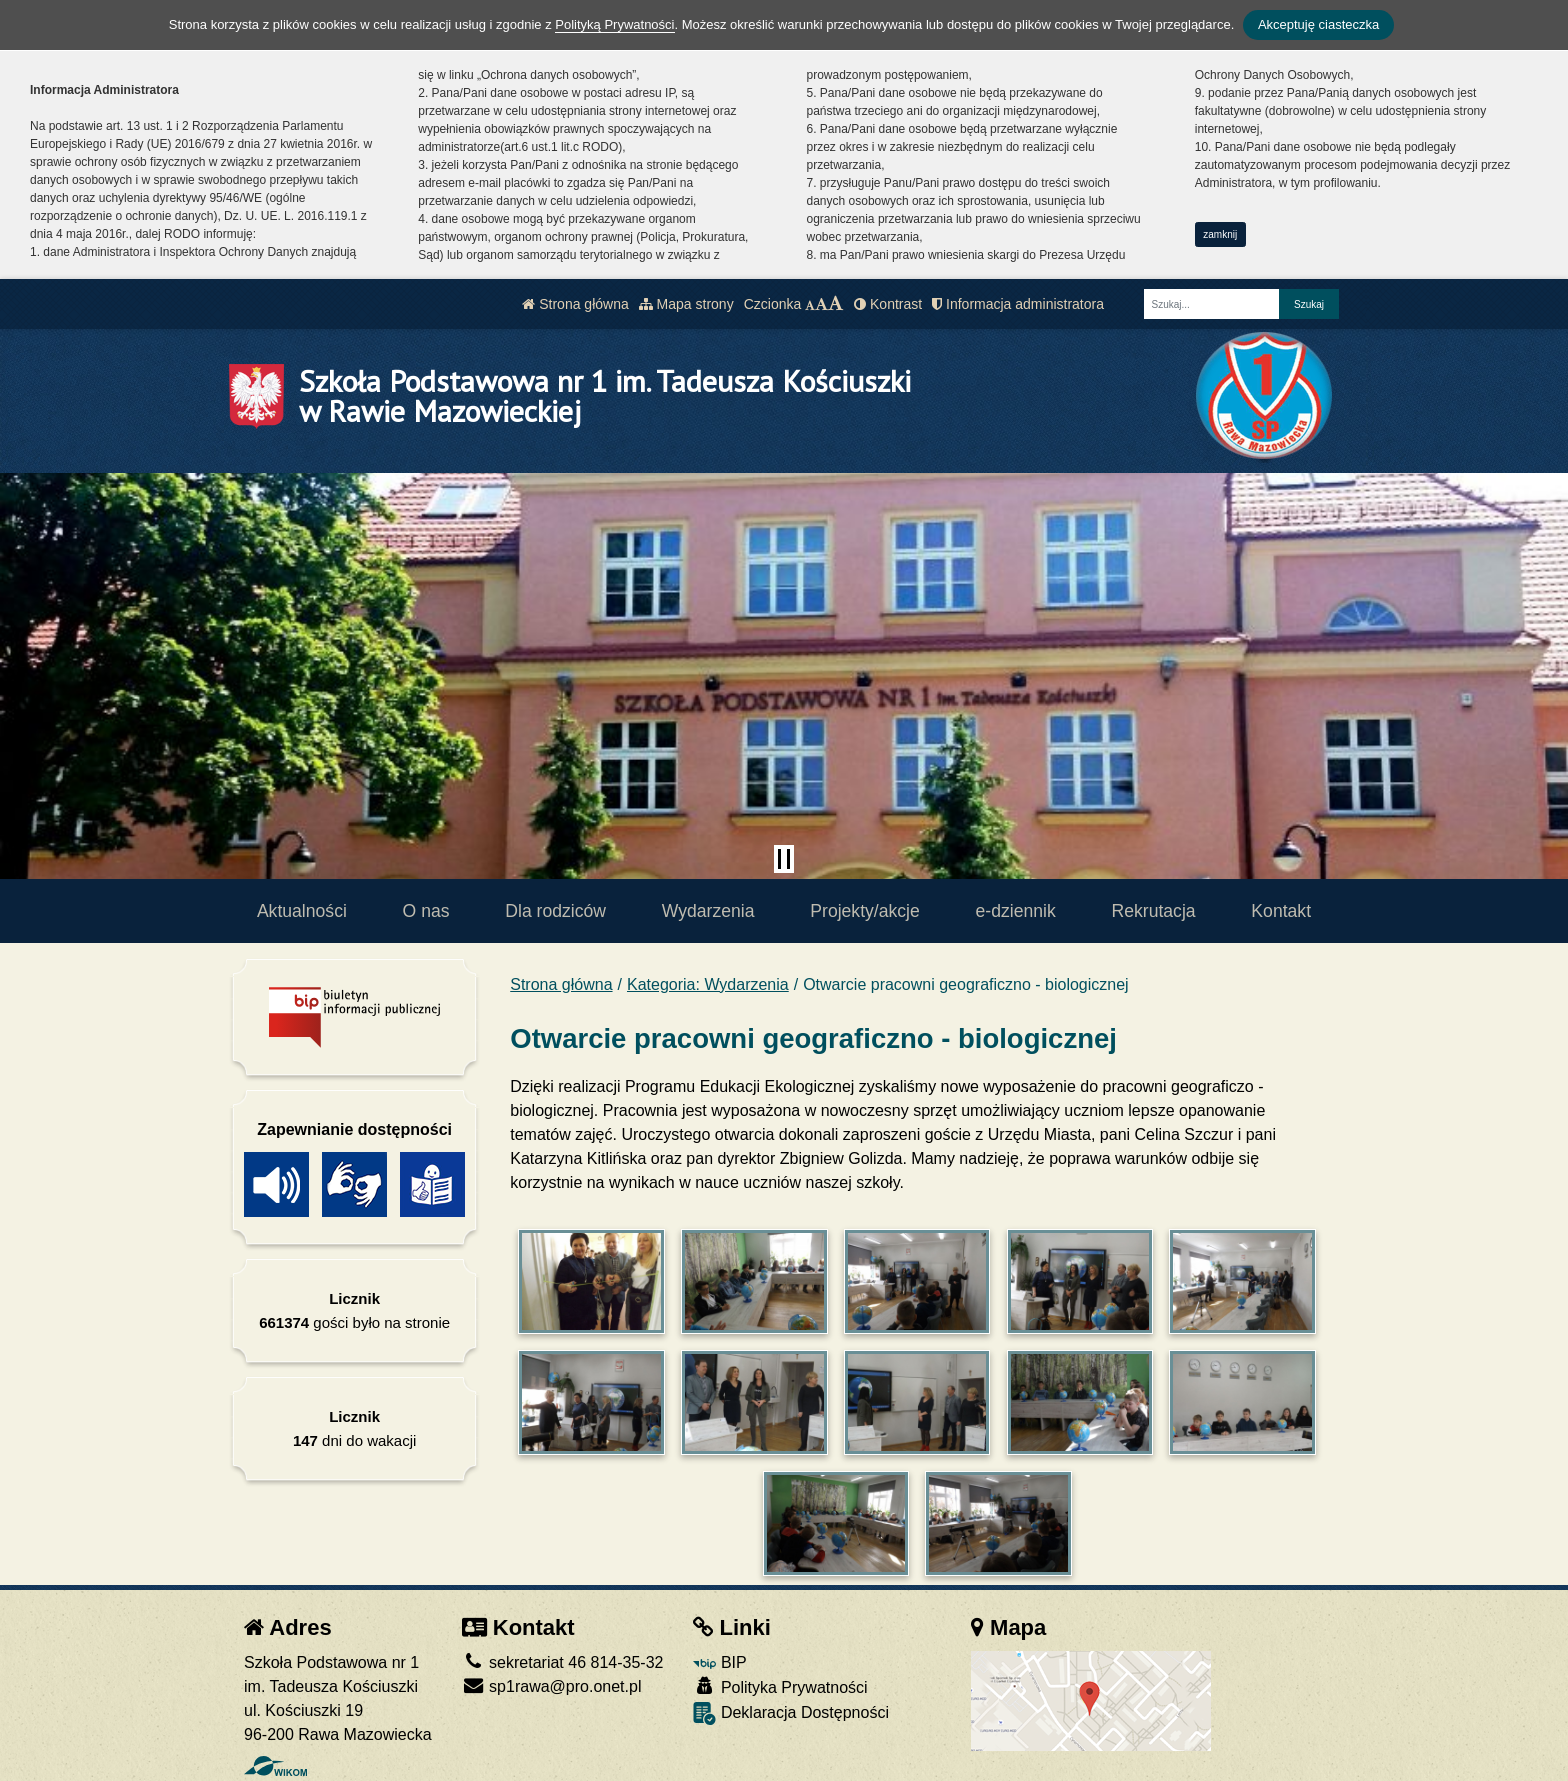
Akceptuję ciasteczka (1318, 24)
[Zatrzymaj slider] (784, 859)
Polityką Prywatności (614, 24)
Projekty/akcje (865, 911)
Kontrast (888, 304)
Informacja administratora (1018, 304)
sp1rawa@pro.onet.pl (552, 1686)
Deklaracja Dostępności (791, 1713)
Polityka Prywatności (780, 1686)
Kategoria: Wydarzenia (708, 984)
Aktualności (302, 911)
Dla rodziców (555, 911)
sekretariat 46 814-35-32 (563, 1662)
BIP (719, 1662)
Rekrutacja (1154, 911)
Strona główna (575, 304)
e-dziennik (1016, 911)
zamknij (1220, 234)
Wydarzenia (708, 911)
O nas (426, 911)
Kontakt (1281, 911)
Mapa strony (686, 304)
